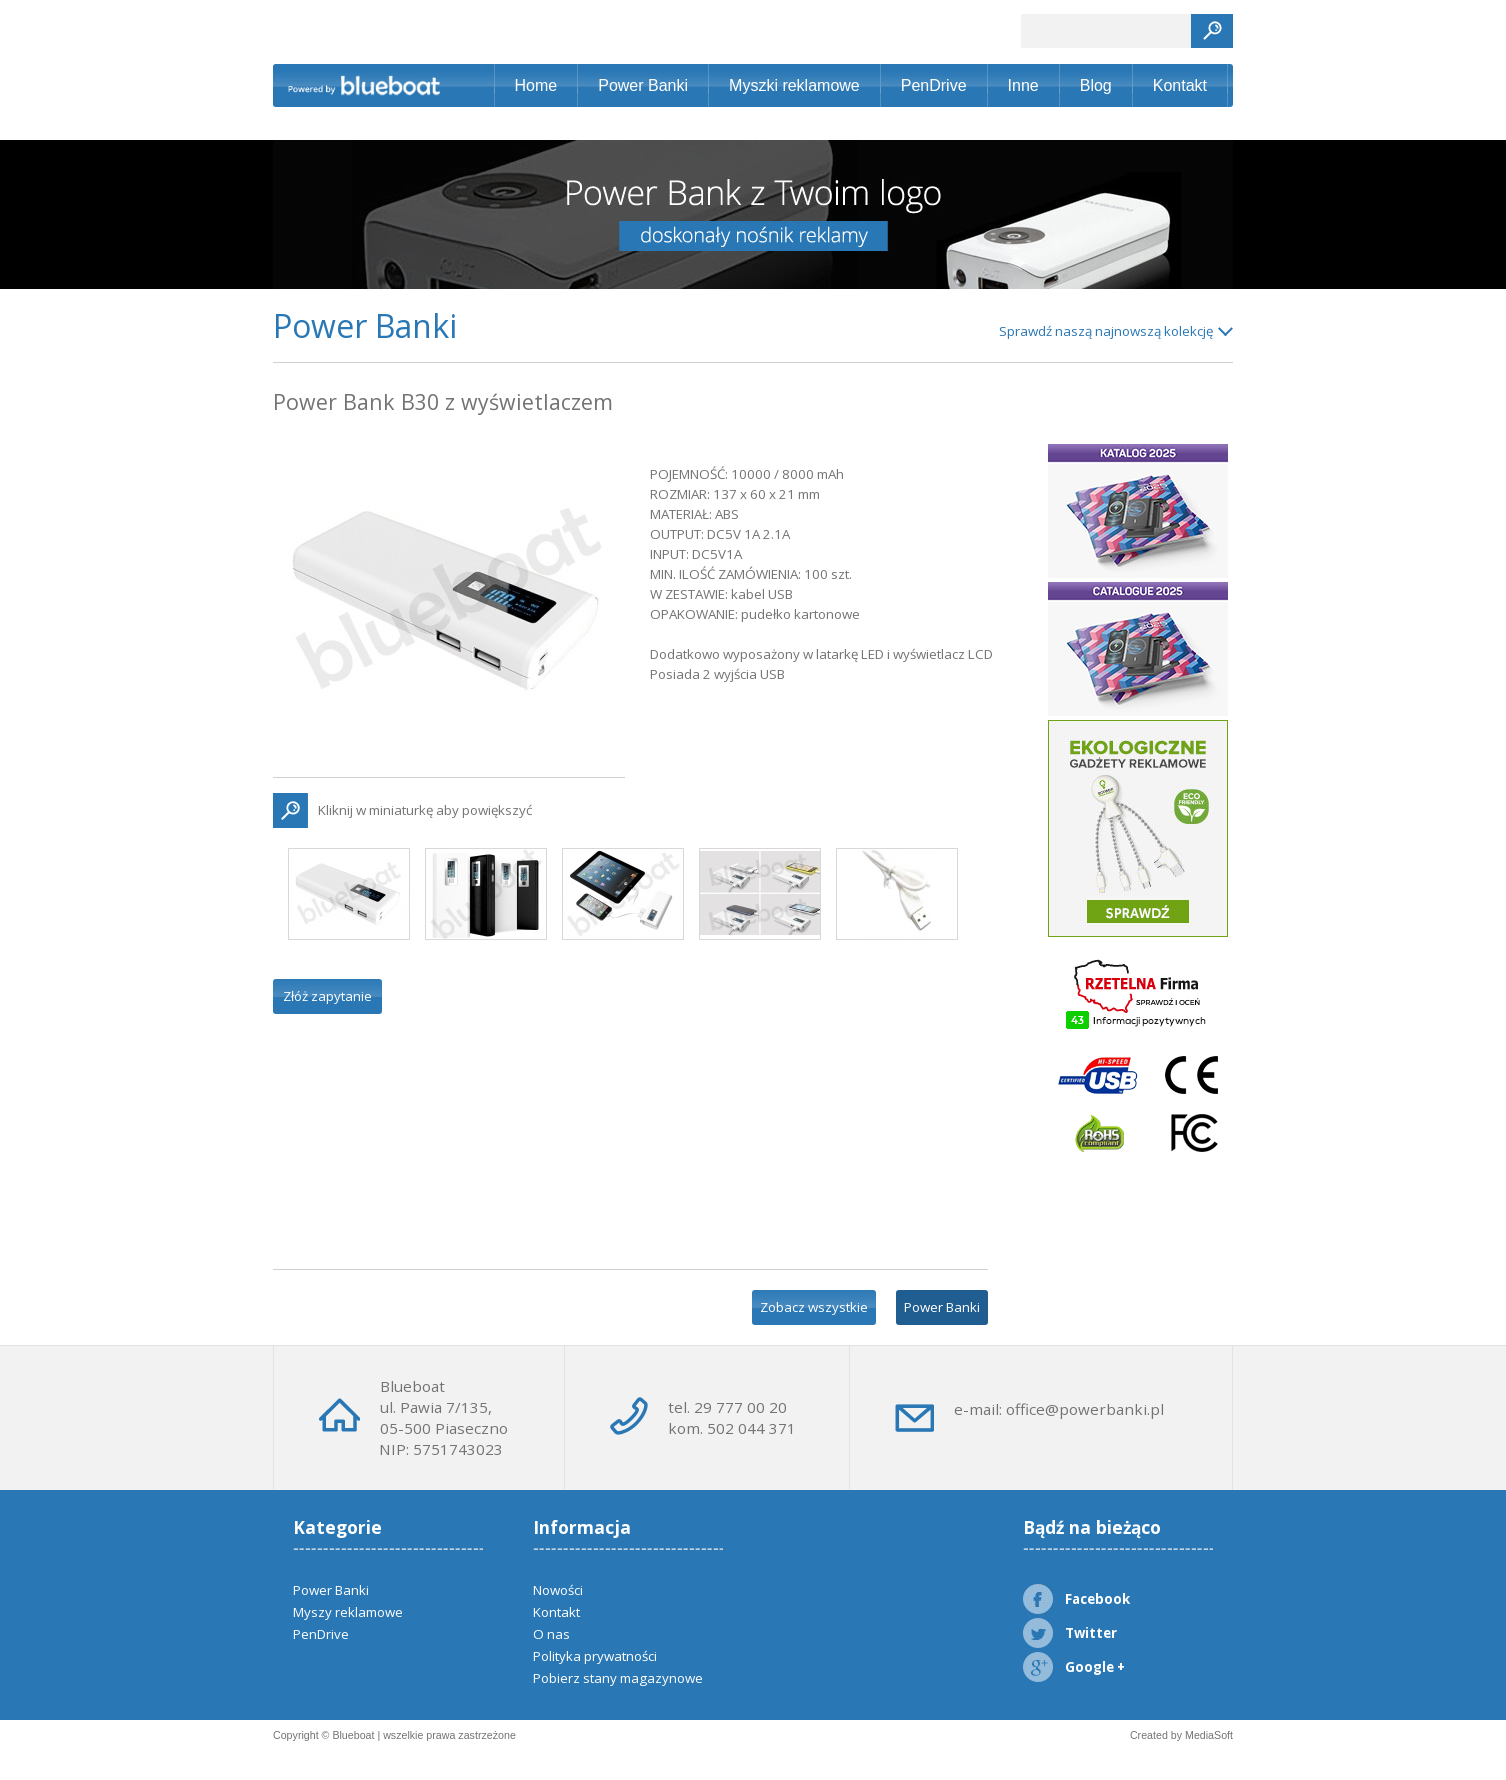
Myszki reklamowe (794, 85)
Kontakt (1180, 85)
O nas (551, 1634)
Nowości (558, 1590)
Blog (1096, 85)
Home (536, 85)
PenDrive (934, 85)
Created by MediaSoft (1181, 1735)
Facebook (1076, 1599)
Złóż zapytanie (327, 996)
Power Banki (643, 85)
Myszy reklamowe (348, 1612)
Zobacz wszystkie (814, 1307)
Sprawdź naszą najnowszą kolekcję (1106, 331)
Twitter (1070, 1633)
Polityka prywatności (595, 1656)
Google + (1074, 1667)
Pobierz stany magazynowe (618, 1678)
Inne (1023, 85)
